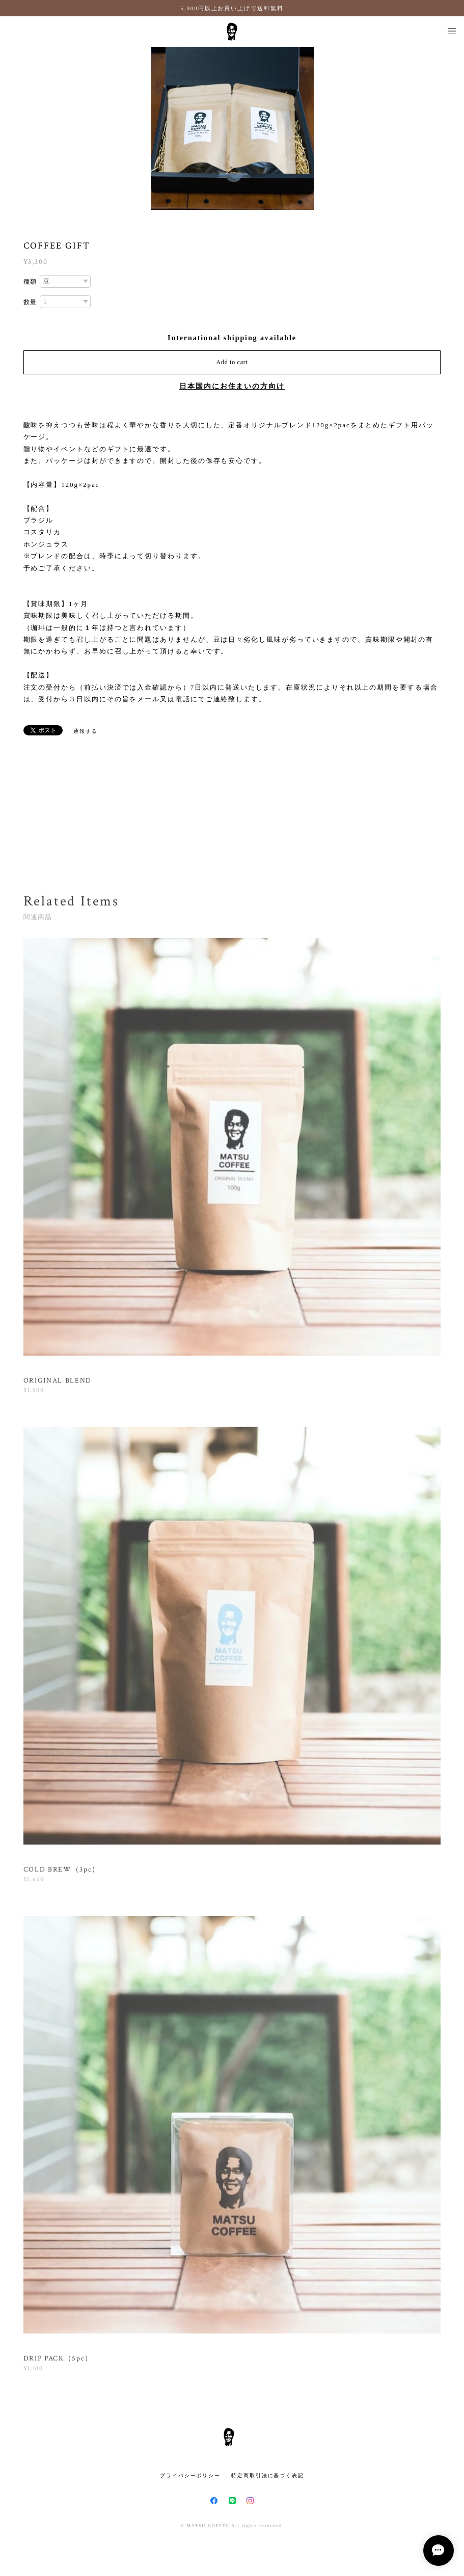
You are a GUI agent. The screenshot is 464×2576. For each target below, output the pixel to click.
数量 (30, 302)
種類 (30, 281)
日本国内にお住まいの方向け (232, 386)
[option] (232, 128)
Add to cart (232, 362)
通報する (85, 731)
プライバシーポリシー (190, 2475)
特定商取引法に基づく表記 (267, 2475)
